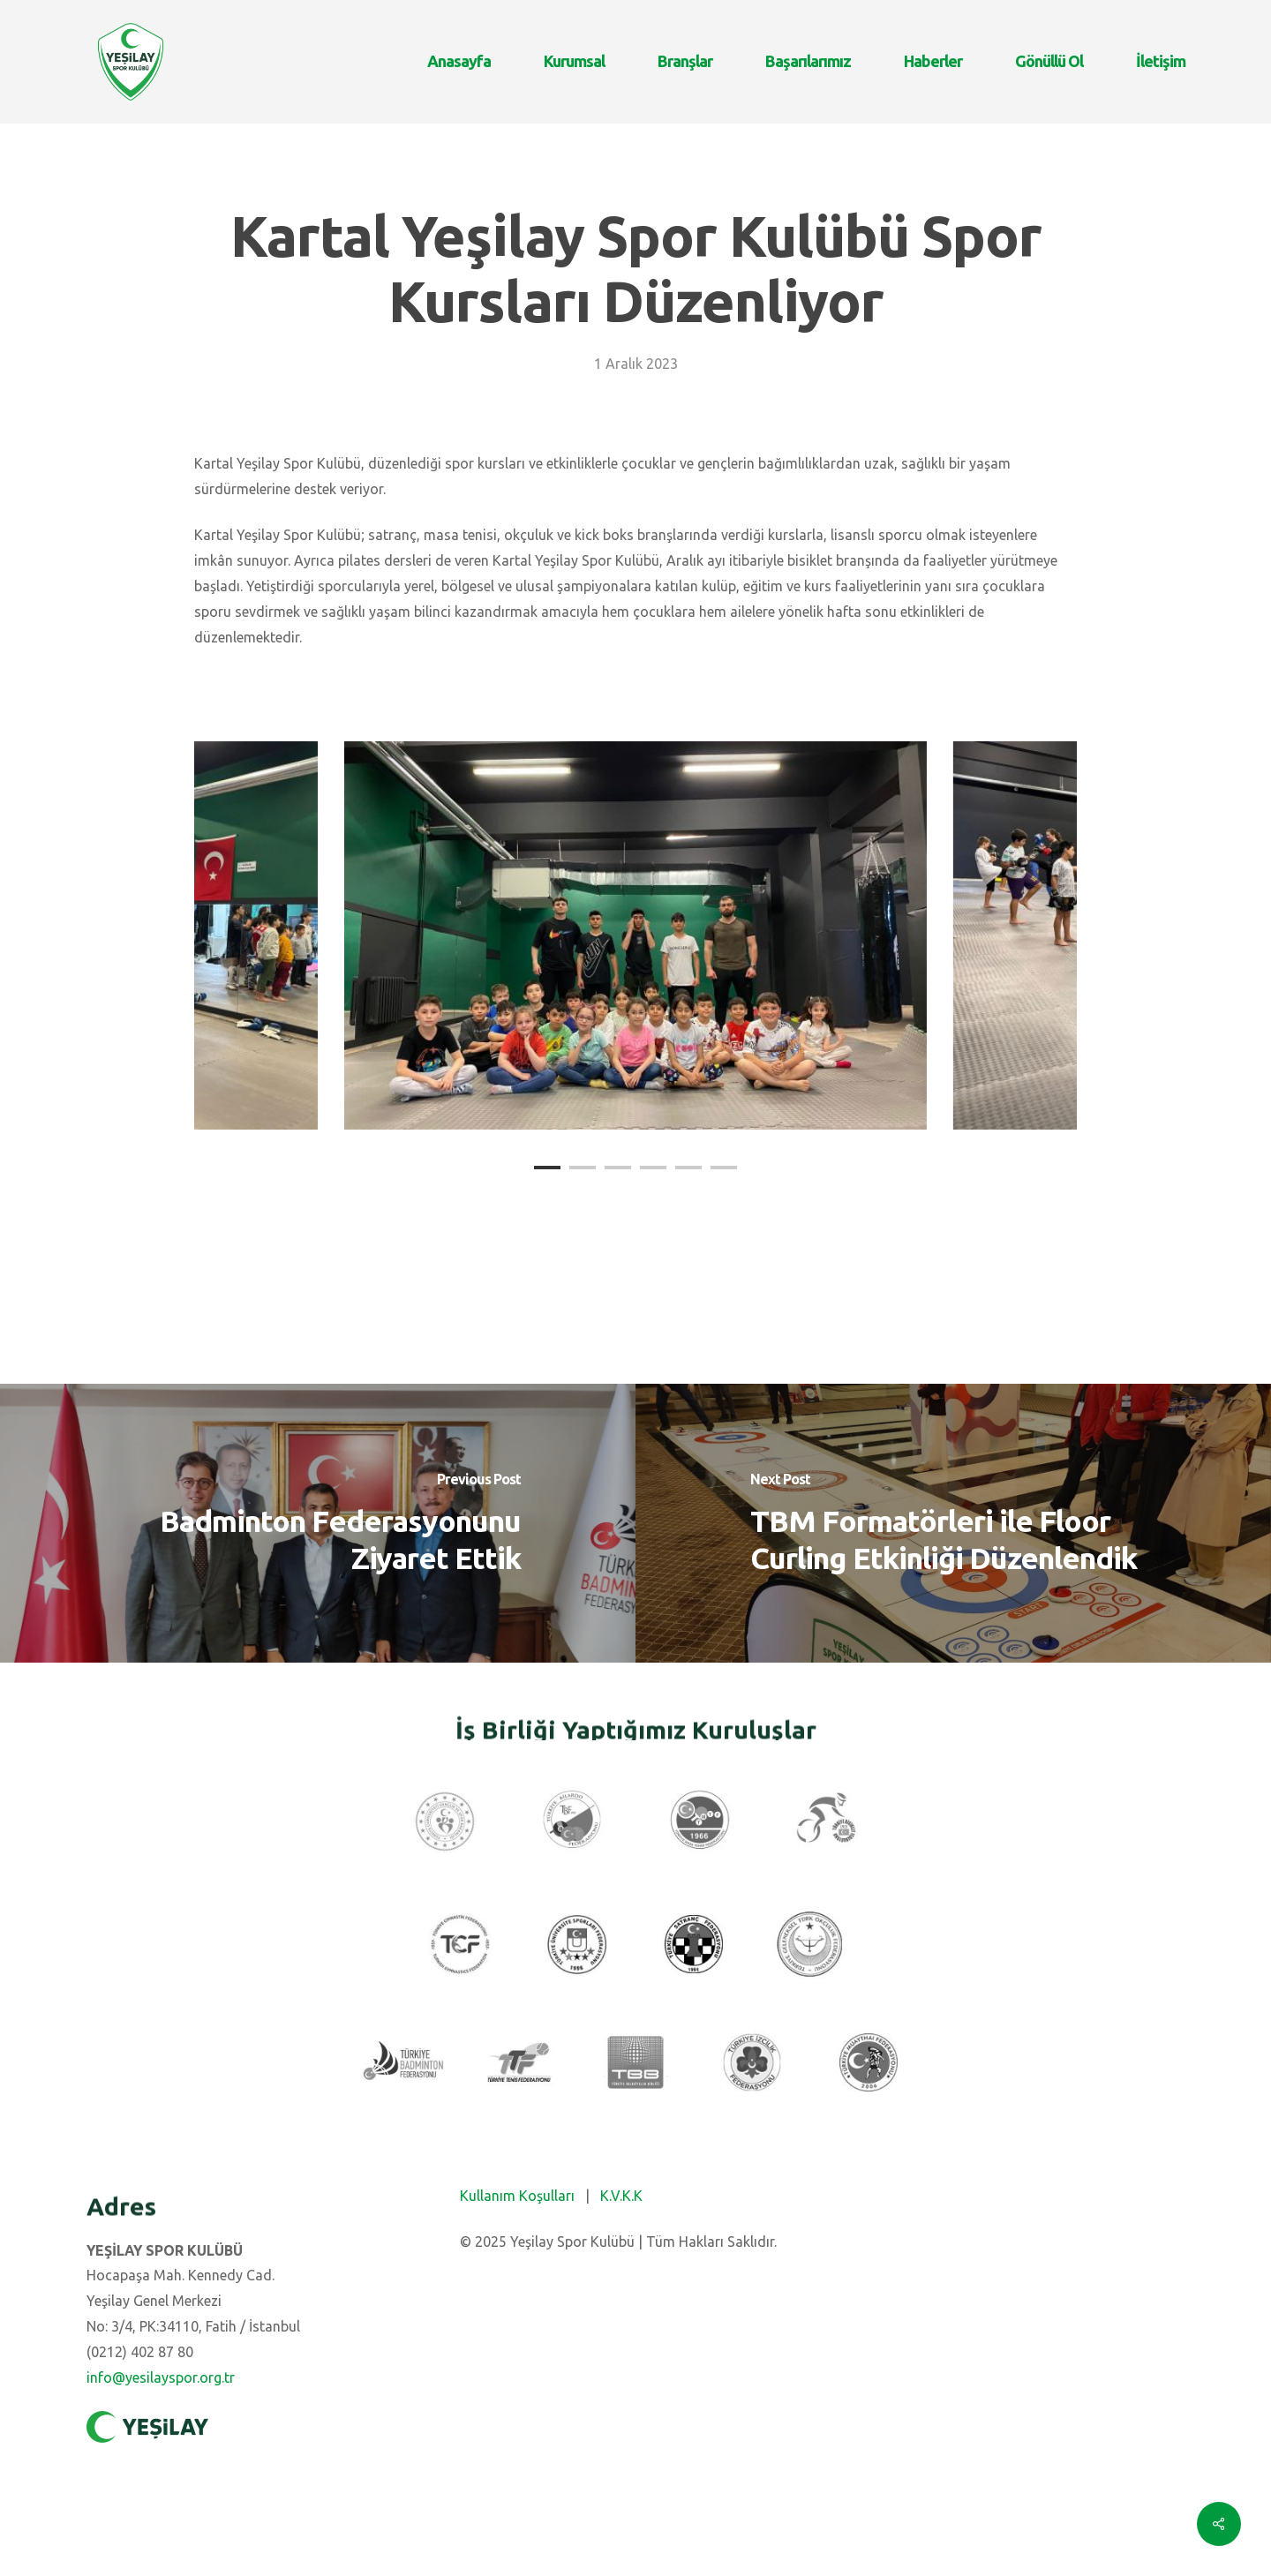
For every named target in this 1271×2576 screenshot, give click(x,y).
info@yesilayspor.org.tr (160, 2377)
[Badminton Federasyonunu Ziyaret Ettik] (318, 1523)
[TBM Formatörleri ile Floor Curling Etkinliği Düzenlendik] (953, 1523)
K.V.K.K (621, 2196)
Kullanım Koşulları (517, 2196)
